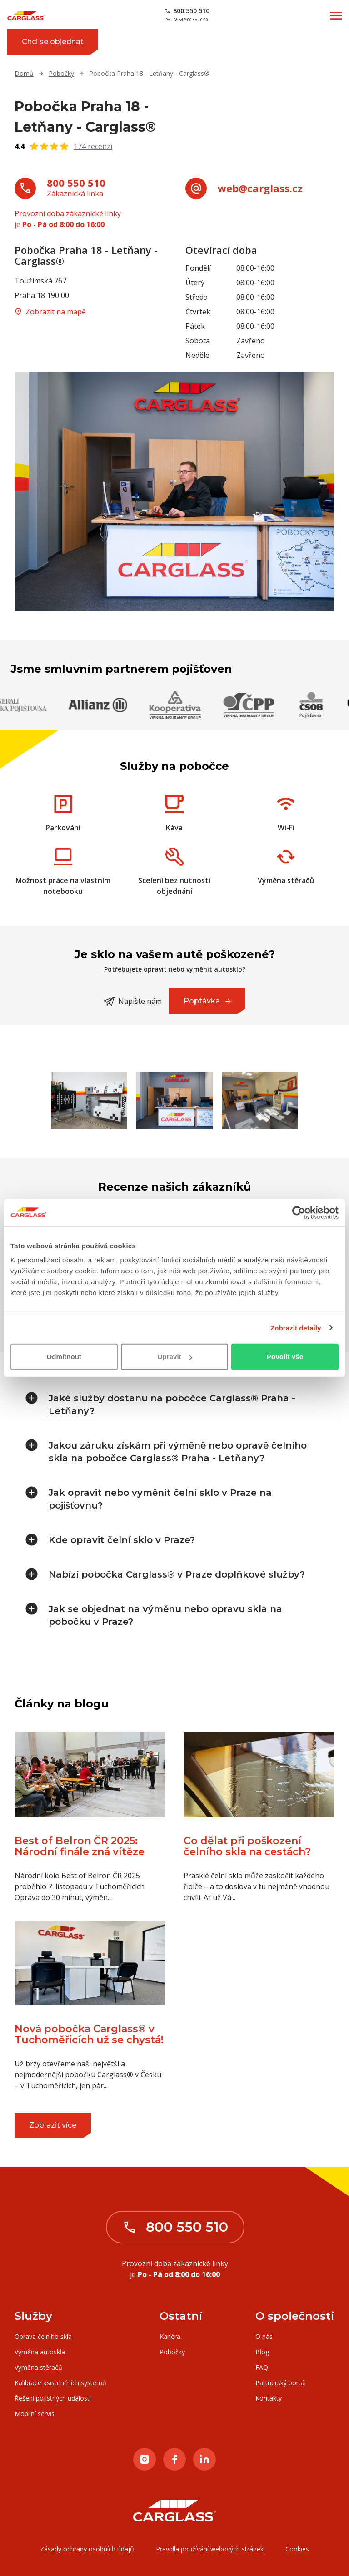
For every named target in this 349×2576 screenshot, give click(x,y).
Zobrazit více (60, 2129)
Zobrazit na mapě (50, 312)
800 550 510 (76, 182)
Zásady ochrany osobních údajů (87, 2549)
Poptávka (214, 1005)
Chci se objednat (60, 46)
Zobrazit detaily (295, 1327)
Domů (24, 73)
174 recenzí (93, 146)
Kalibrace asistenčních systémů (60, 2382)
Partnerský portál (280, 2382)
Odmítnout (63, 1356)
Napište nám (133, 1001)
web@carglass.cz (260, 188)
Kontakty (268, 2398)
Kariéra (170, 2336)
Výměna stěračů (38, 2367)
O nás (264, 2336)
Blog (262, 2352)
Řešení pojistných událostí (53, 2398)
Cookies (297, 2549)
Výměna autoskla (40, 2352)
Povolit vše (285, 1356)
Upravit (175, 1356)
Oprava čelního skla (43, 2336)
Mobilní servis (35, 2413)
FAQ (261, 2367)
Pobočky (61, 73)
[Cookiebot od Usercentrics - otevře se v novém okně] (299, 1212)
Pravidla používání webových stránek (210, 2549)
